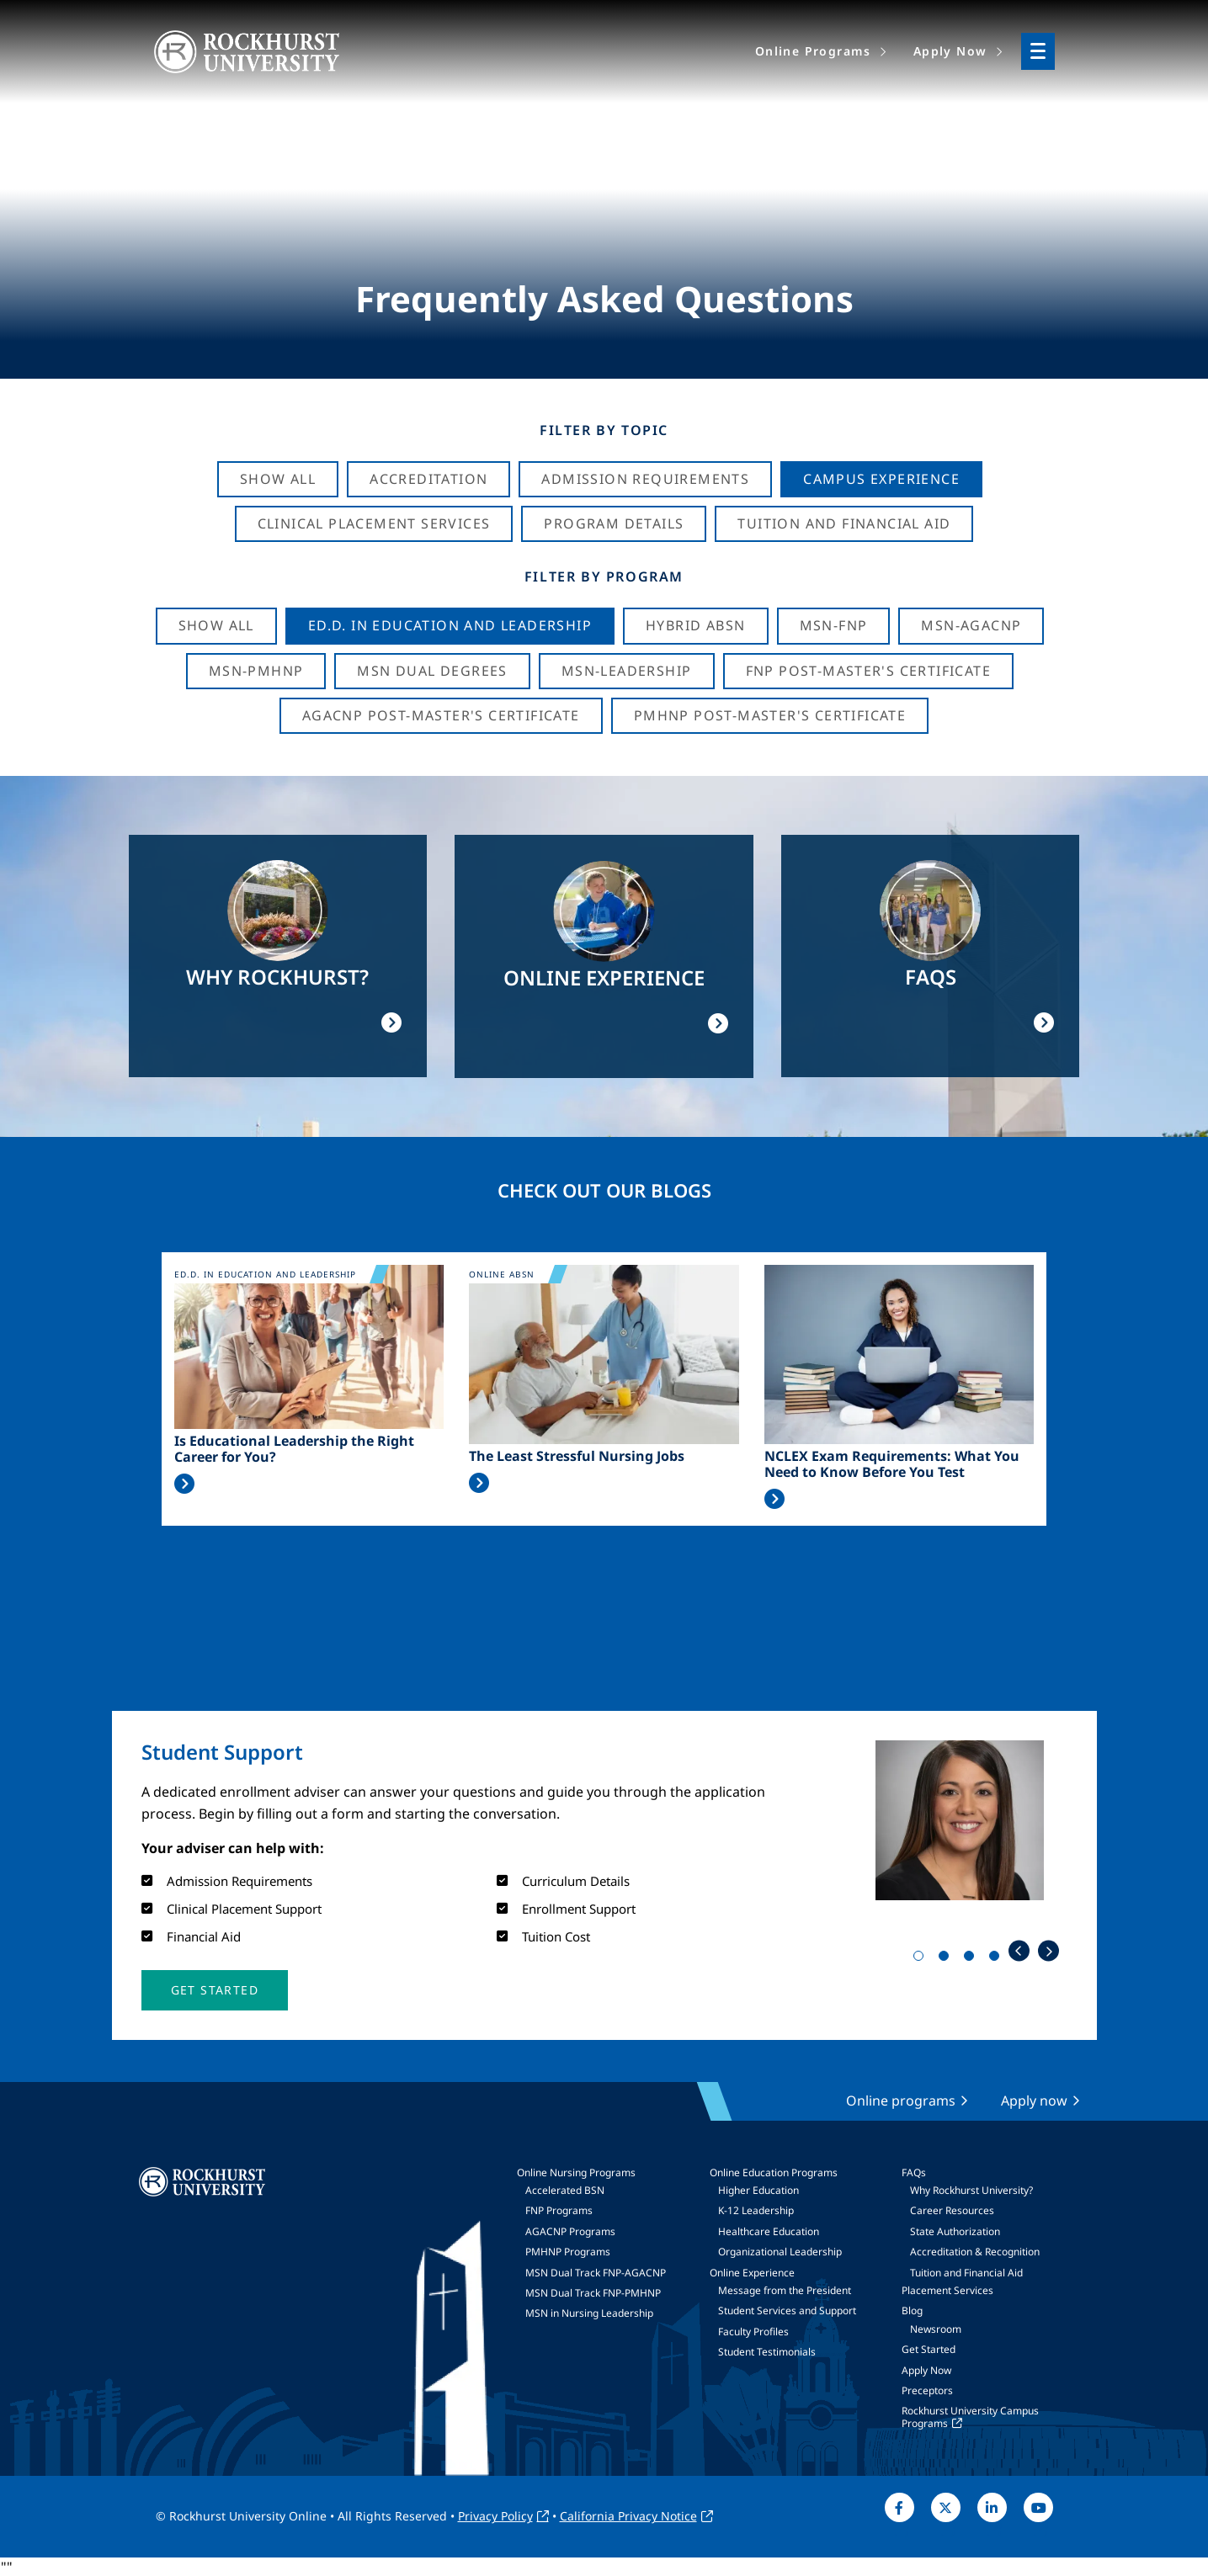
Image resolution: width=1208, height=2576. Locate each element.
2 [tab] (947, 1959)
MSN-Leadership (626, 670)
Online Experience (752, 2272)
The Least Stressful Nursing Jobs (576, 1456)
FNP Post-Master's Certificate (869, 670)
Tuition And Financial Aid (843, 523)
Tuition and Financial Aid (966, 2272)
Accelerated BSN (564, 2190)
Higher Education (758, 2190)
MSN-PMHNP (256, 670)
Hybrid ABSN (695, 625)
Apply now (1034, 2100)
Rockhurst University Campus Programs (970, 2416)
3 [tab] (972, 1959)
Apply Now (926, 2370)
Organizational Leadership (780, 2251)
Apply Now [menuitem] (950, 51)
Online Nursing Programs (576, 2172)
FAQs (914, 2172)
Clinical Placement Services (374, 523)
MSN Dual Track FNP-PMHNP (593, 2293)
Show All (278, 479)
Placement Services (947, 2290)
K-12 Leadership (756, 2210)
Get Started (928, 2349)
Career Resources (952, 2210)
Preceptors (927, 2390)
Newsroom (935, 2329)
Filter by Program (604, 576)
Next (1048, 1951)
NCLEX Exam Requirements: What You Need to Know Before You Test (891, 1464)
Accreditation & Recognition (975, 2251)
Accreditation (428, 479)
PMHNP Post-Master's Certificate (770, 715)
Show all (216, 625)
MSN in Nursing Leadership (589, 2313)
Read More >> (184, 1484)
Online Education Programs (774, 2172)
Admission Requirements (645, 479)
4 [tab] (997, 1959)
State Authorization (955, 2231)
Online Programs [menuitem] (813, 51)
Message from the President (784, 2290)
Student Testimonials (767, 2352)
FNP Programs (559, 2210)
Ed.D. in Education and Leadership (450, 625)
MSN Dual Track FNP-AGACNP (595, 2272)
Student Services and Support (787, 2310)
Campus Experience (881, 479)
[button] (214, 1990)
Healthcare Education (768, 2231)
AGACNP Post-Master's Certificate (441, 715)
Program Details (614, 523)
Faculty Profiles (753, 2331)
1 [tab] (921, 1959)
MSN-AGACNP (971, 625)
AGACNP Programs (570, 2231)
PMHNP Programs (567, 2251)
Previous (1019, 1951)
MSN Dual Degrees (432, 670)
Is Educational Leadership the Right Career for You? (294, 1449)
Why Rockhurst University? (971, 2190)
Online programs (900, 2100)
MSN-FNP (834, 625)
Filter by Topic (604, 430)
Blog (912, 2310)
